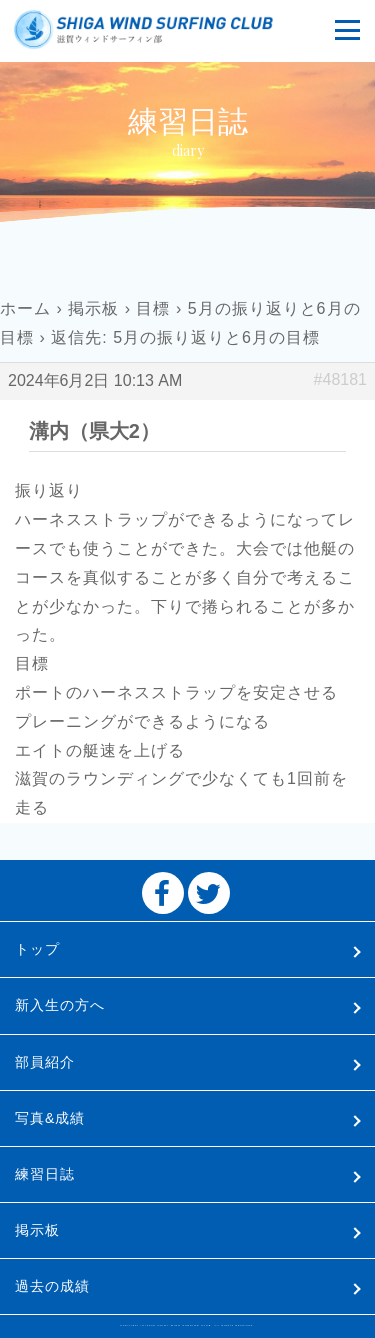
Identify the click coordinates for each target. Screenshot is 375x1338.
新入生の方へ (60, 1005)
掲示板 (93, 308)
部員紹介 (45, 1062)
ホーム (25, 308)
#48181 (340, 379)
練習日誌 (45, 1174)
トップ (37, 949)
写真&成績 (50, 1118)
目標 (153, 308)
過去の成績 (52, 1286)
